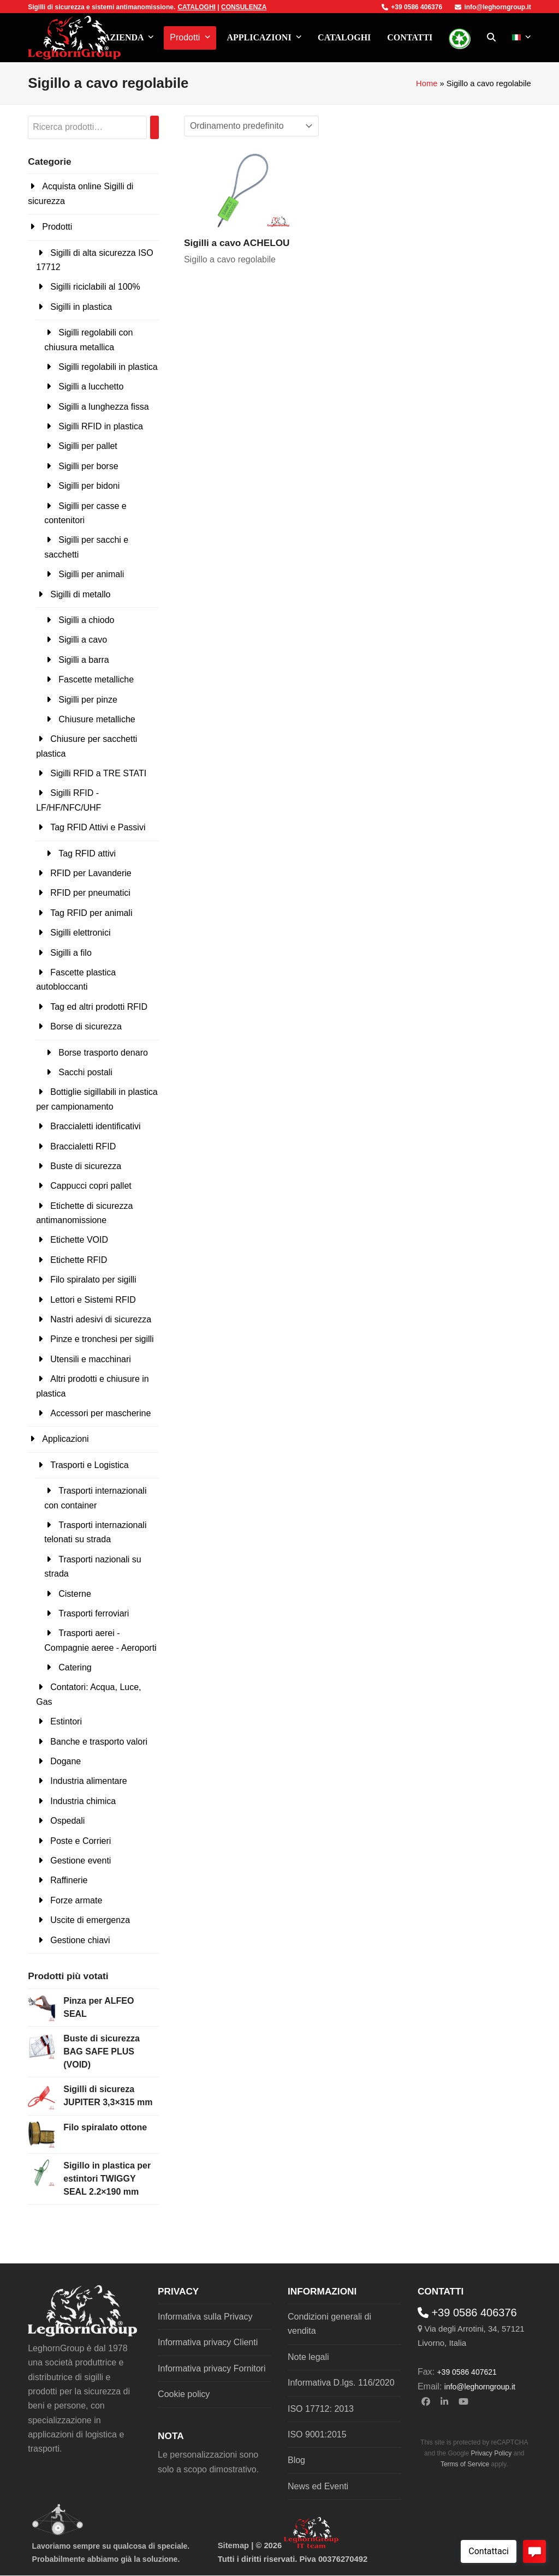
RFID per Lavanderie (91, 873)
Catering (74, 1667)
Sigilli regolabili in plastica (107, 367)
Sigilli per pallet (87, 446)
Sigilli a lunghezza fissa (103, 406)
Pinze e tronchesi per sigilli (101, 1339)
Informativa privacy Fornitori (211, 2368)
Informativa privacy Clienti (208, 2342)
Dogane (65, 1761)
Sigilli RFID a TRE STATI (98, 773)
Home (426, 83)
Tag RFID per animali (91, 913)
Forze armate (76, 1900)
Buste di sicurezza (85, 1166)
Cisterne (74, 1593)
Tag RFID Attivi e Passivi (97, 827)
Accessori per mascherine (100, 1413)
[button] (491, 37)
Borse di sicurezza (86, 1026)
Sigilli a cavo (82, 639)
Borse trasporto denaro (103, 1052)
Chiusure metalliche (96, 719)
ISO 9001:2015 (317, 2434)
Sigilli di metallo (80, 594)
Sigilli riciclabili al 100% (95, 286)
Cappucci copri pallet (91, 1185)
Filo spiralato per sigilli (93, 1279)
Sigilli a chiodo (86, 620)
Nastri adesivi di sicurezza (100, 1319)
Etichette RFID (78, 1260)
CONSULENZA (243, 7)
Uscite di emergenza (90, 1920)
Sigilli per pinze (87, 699)
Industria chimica (83, 1801)
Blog (296, 2460)
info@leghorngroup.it (493, 7)
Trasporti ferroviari (93, 1613)
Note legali (308, 2357)
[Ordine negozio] (251, 126)
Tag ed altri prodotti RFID (98, 1006)
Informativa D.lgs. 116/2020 (341, 2382)
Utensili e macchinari (90, 1359)
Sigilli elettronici (80, 932)
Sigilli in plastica (81, 306)
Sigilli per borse (88, 466)
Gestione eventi (80, 1860)
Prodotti (57, 226)
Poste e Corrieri (80, 1841)
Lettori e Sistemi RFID (92, 1299)
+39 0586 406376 (412, 7)
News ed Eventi (318, 2486)
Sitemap (233, 2545)
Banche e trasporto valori (98, 1741)
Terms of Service (465, 2464)
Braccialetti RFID (83, 1146)
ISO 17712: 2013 (321, 2408)
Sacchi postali (85, 1072)
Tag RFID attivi (87, 853)
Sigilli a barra (83, 659)
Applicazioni (65, 1438)
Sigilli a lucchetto (90, 386)
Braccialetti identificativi (95, 1126)
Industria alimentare (88, 1781)
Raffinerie (68, 1880)
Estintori (66, 1721)
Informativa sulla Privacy (205, 2316)
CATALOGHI (196, 7)
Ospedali (67, 1820)
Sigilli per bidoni (89, 485)
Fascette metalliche (96, 679)
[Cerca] (154, 127)
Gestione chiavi (80, 1940)
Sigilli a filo (71, 952)
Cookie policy (184, 2394)
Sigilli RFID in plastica (100, 426)
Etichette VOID (79, 1239)
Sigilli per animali (91, 574)
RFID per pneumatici (90, 892)
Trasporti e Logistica (89, 1465)
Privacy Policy (491, 2453)
